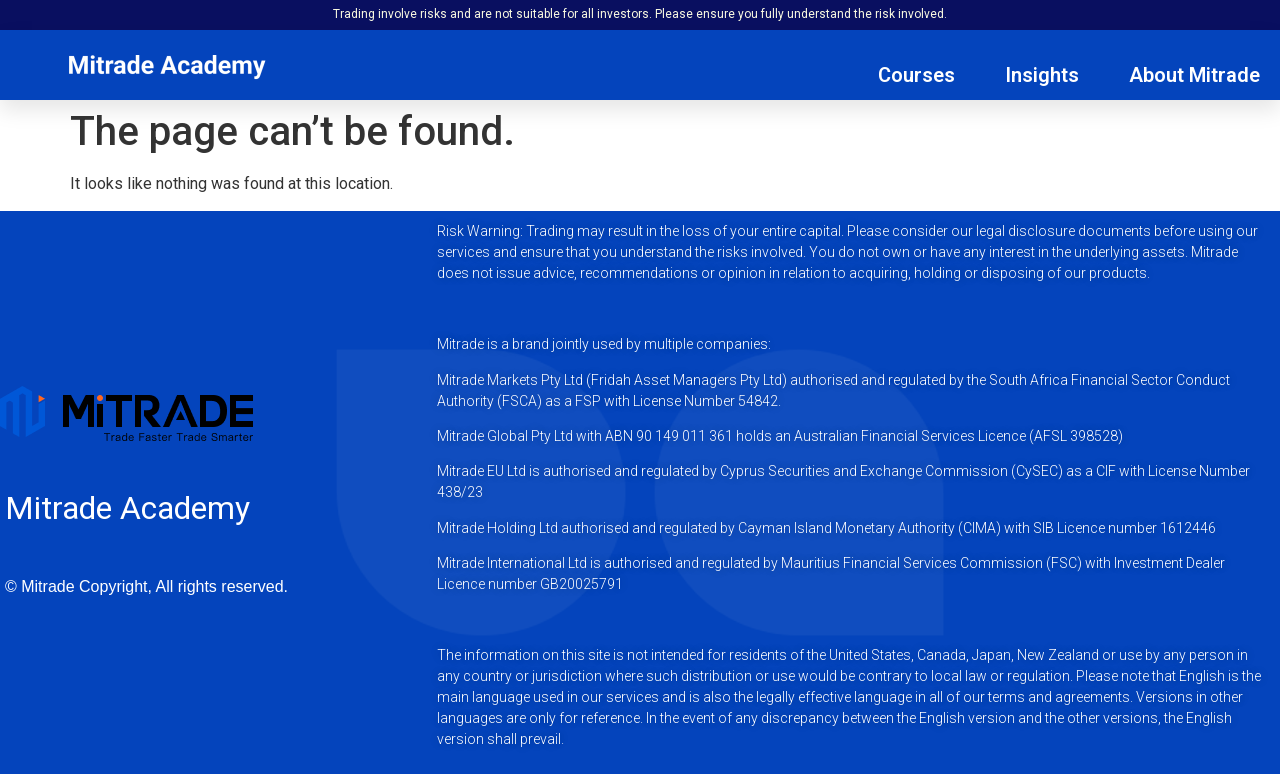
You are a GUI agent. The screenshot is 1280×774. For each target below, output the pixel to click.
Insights (1042, 75)
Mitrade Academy (127, 508)
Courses (916, 75)
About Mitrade (1194, 75)
